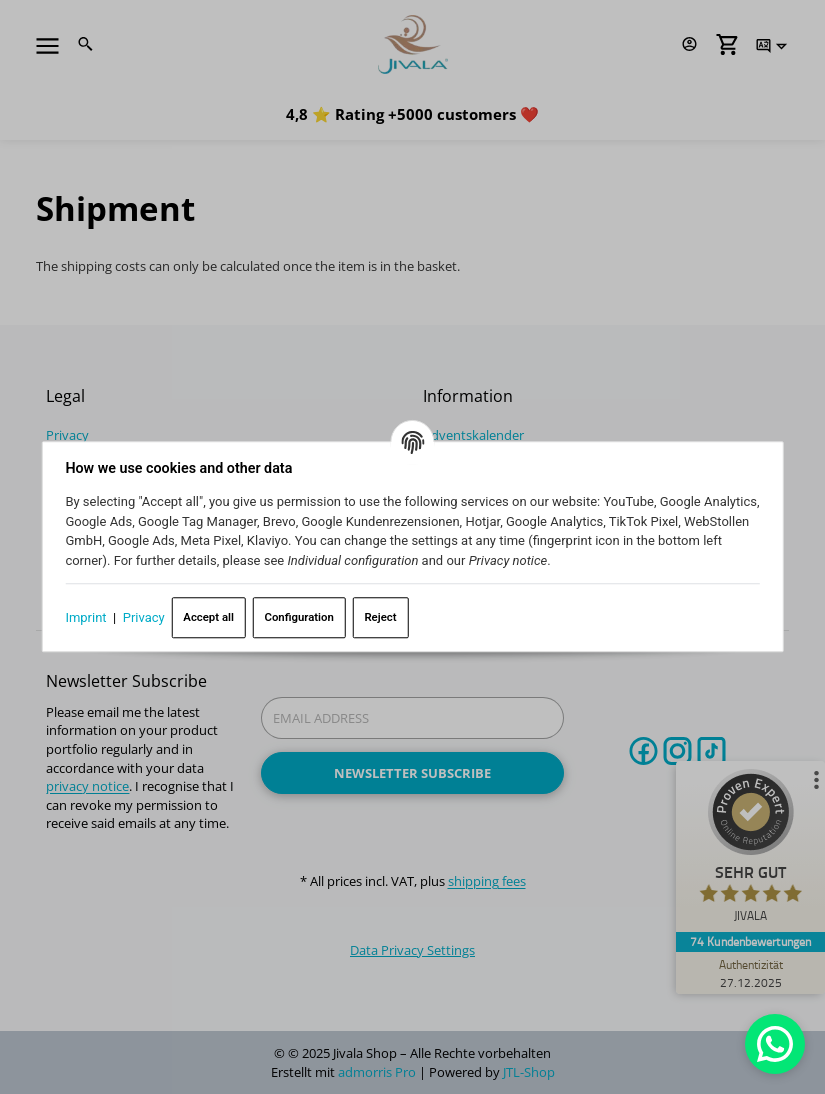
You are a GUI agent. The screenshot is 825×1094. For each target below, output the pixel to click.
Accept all (211, 616)
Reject (383, 616)
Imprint (88, 616)
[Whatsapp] (775, 1044)
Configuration (301, 616)
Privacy (147, 616)
